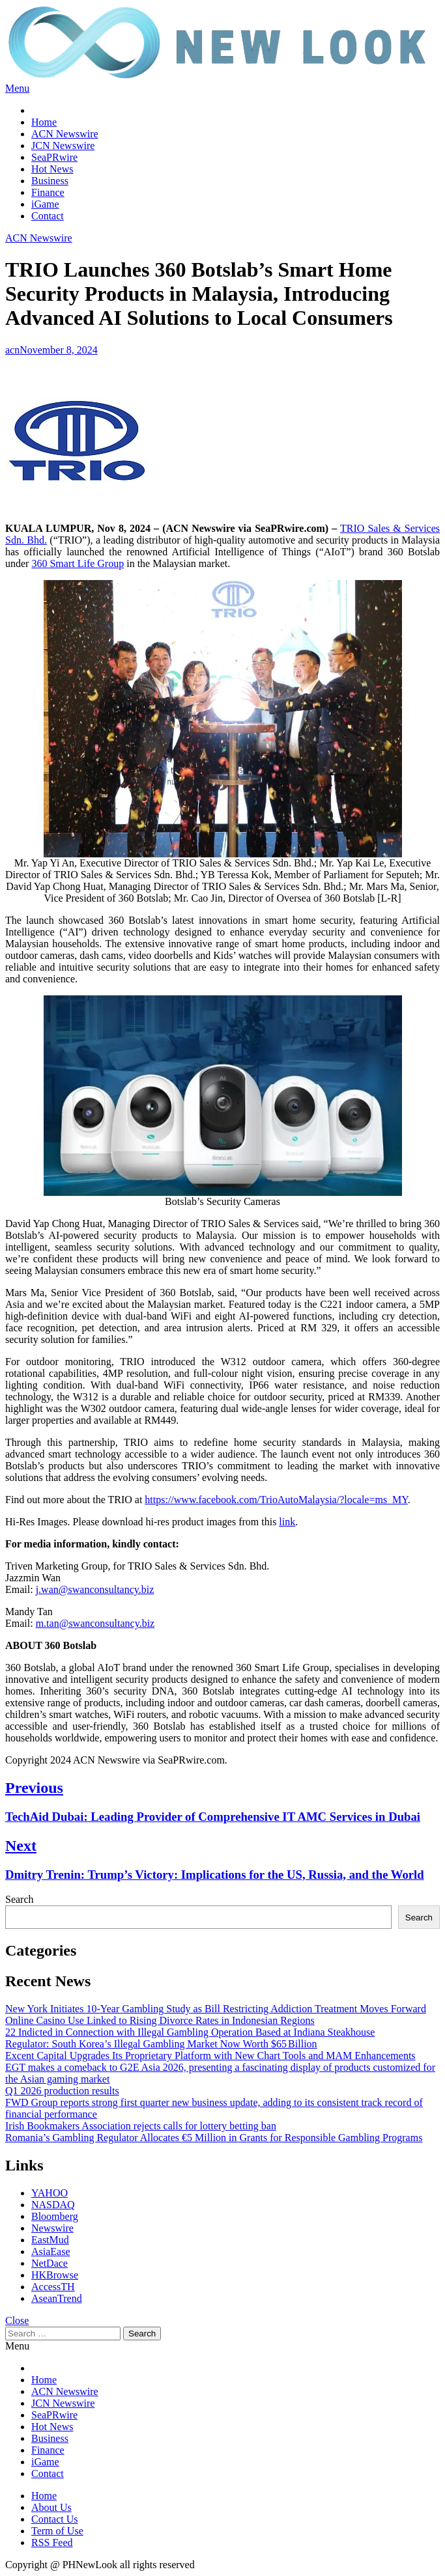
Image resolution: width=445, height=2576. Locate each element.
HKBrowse (54, 2274)
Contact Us (54, 2519)
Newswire (52, 2228)
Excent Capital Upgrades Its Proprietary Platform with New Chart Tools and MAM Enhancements (210, 2055)
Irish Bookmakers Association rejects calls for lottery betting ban (140, 2125)
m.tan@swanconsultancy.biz (95, 1623)
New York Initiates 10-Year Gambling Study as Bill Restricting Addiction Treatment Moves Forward (215, 2008)
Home (44, 122)
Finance (48, 192)
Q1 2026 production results (62, 2090)
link (287, 1521)
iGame (45, 204)
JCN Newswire (62, 145)
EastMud (50, 2239)
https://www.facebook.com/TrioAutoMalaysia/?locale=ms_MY (276, 1499)
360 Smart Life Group (77, 563)
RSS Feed (52, 2542)
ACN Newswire (64, 133)
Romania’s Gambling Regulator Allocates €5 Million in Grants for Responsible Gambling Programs (213, 2137)
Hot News (52, 168)
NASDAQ (53, 2204)
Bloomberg (54, 2216)
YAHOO (49, 2192)
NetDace (49, 2263)
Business (49, 180)
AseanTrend (56, 2298)
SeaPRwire (54, 157)
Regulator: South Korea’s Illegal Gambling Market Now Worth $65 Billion (161, 2043)
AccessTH (53, 2286)
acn (12, 349)
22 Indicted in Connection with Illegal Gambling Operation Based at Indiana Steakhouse (190, 2032)
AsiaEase (50, 2251)
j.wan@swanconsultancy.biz (95, 1589)
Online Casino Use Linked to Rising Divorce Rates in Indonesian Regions (160, 2020)
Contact (47, 215)
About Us (51, 2507)
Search (19, 1899)
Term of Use (57, 2530)
